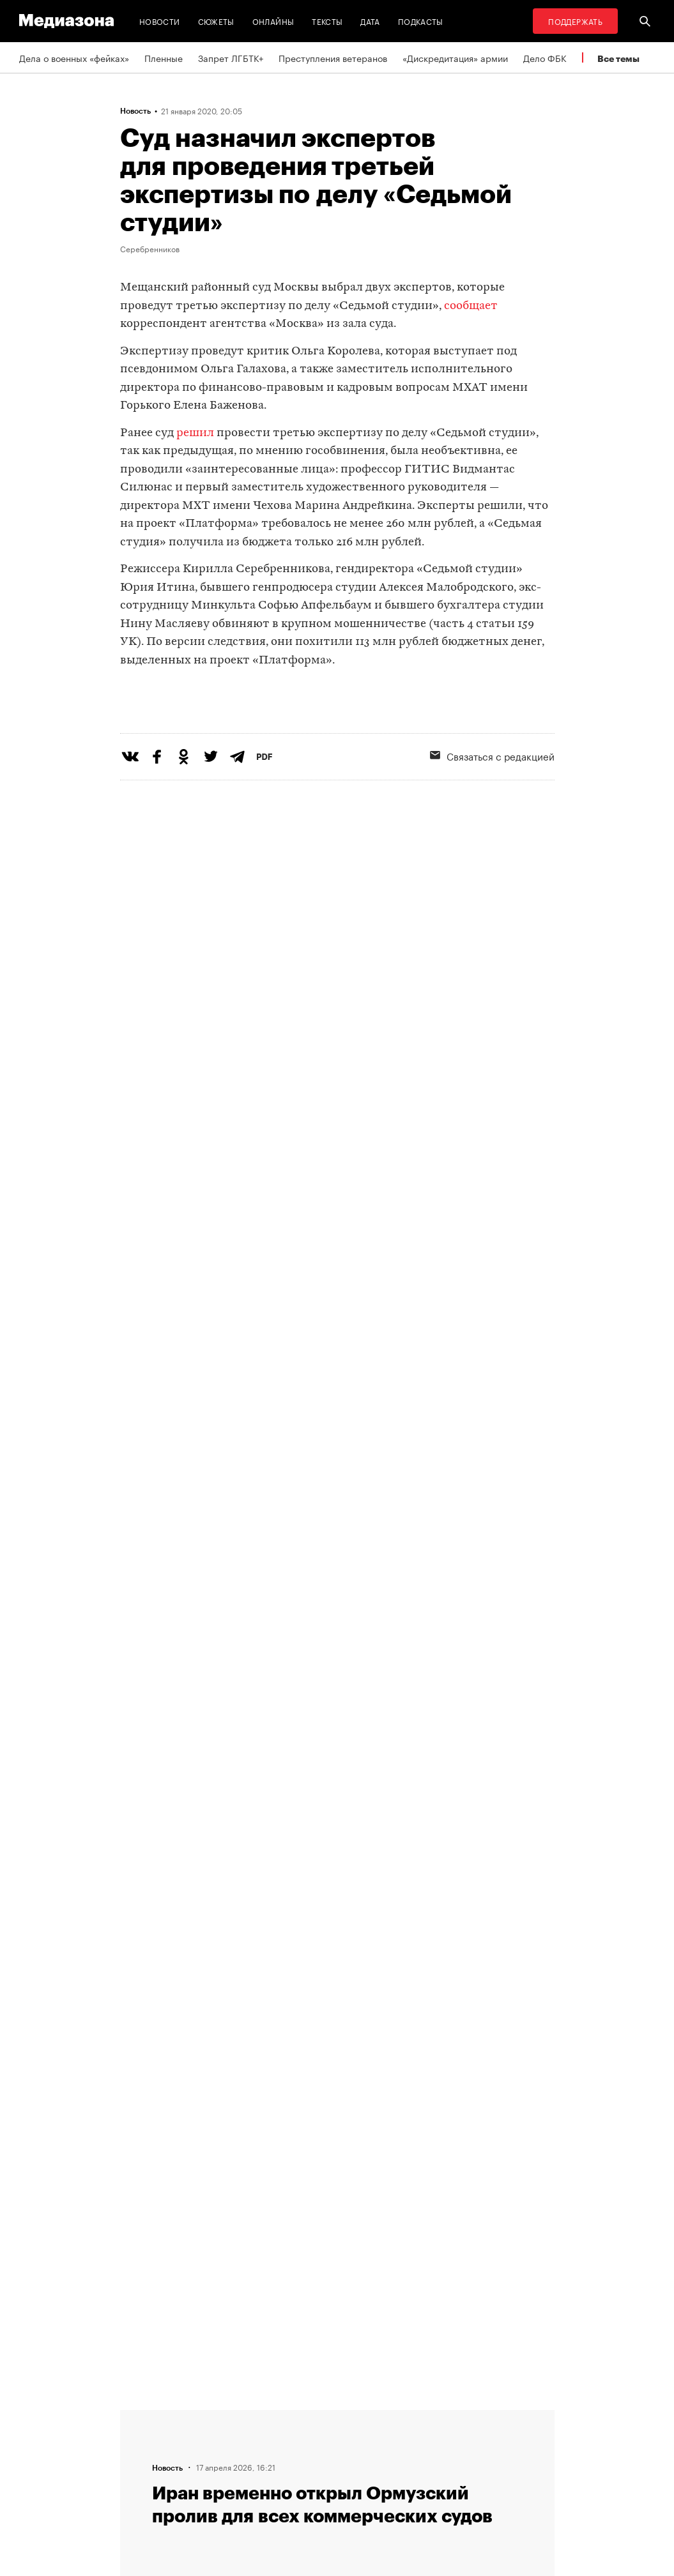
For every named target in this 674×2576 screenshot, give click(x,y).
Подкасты (420, 21)
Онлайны (273, 21)
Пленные (163, 57)
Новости (159, 21)
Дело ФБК (545, 57)
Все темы (618, 58)
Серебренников (150, 248)
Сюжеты (216, 21)
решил (195, 433)
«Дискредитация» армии (455, 57)
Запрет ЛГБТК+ (230, 57)
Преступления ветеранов (333, 57)
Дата (369, 21)
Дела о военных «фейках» (74, 57)
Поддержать (575, 21)
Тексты (327, 21)
